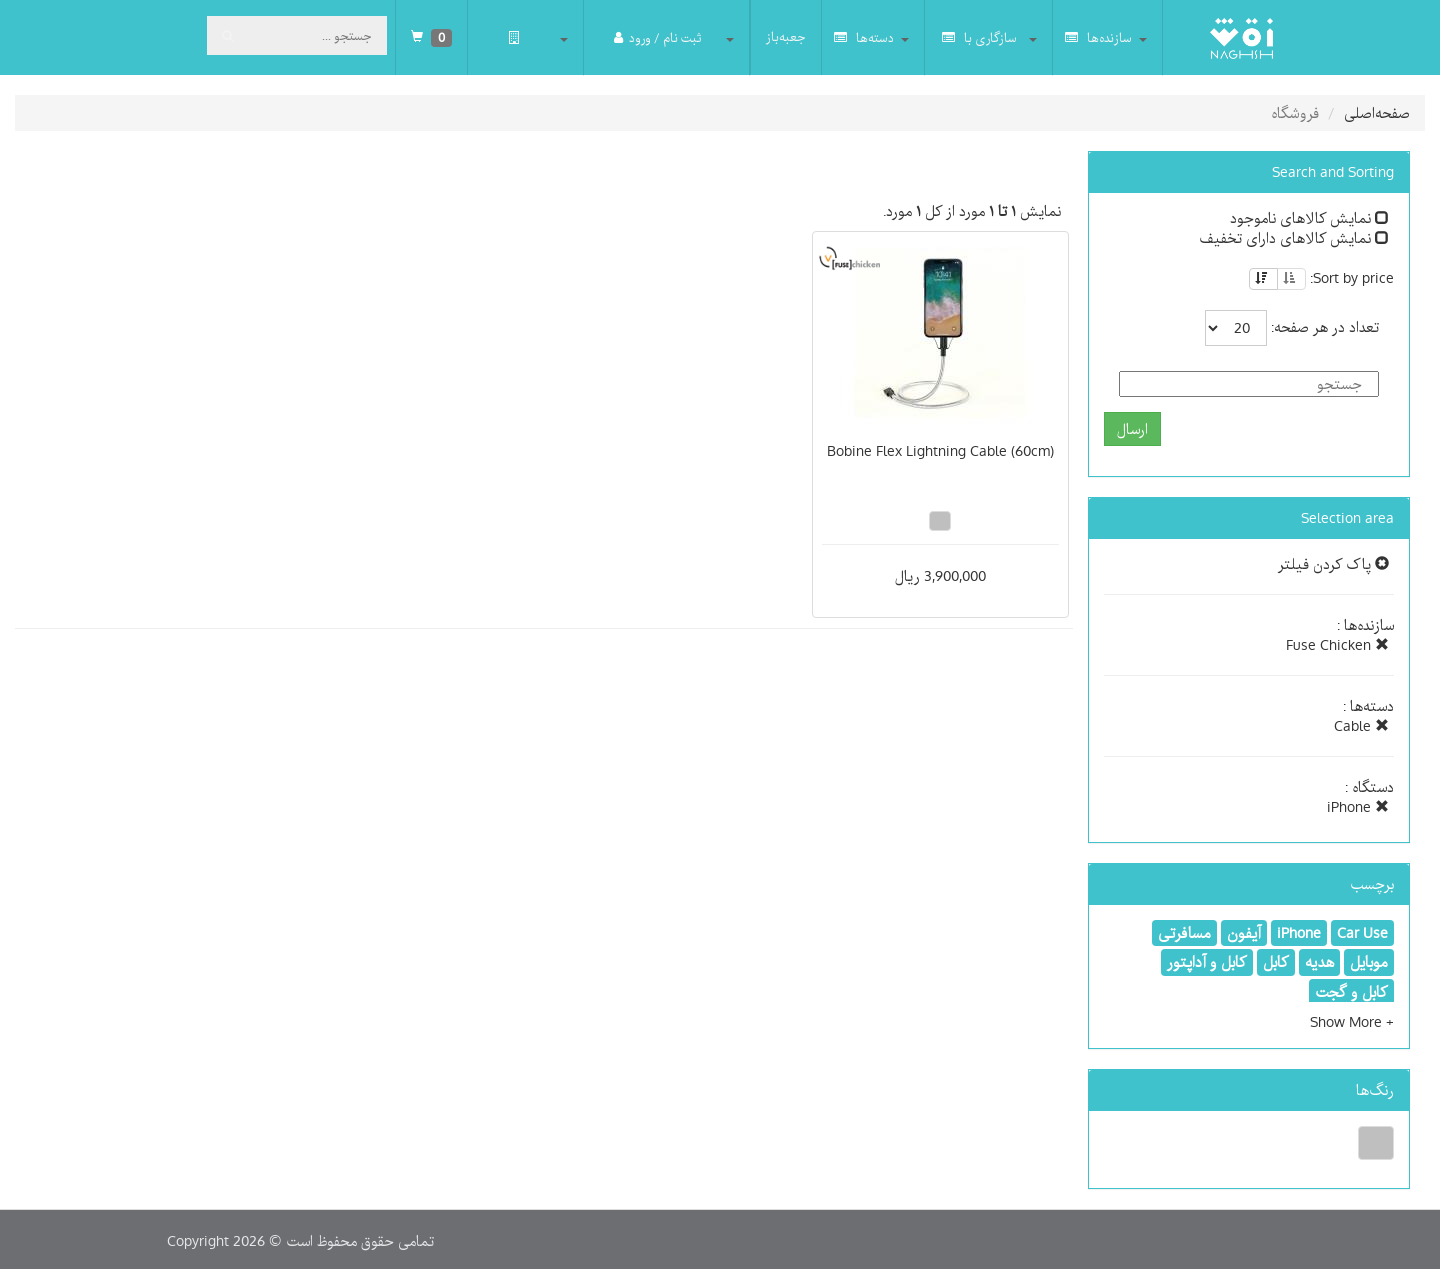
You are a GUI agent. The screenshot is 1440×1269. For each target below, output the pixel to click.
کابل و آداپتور (1207, 962)
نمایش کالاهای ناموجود (1309, 218)
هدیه (1319, 962)
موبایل (1369, 962)
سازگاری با (979, 37)
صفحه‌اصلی (1377, 113)
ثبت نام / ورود (657, 37)
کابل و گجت (1351, 992)
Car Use (1362, 933)
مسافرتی (1184, 933)
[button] (1352, 1022)
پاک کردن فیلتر (1333, 564)
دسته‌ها (864, 37)
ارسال (1132, 429)
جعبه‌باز (786, 37)
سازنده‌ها (1098, 37)
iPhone (1358, 807)
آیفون (1244, 933)
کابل (1276, 962)
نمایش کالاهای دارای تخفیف (1294, 238)
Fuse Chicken (1337, 645)
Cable (1361, 726)
